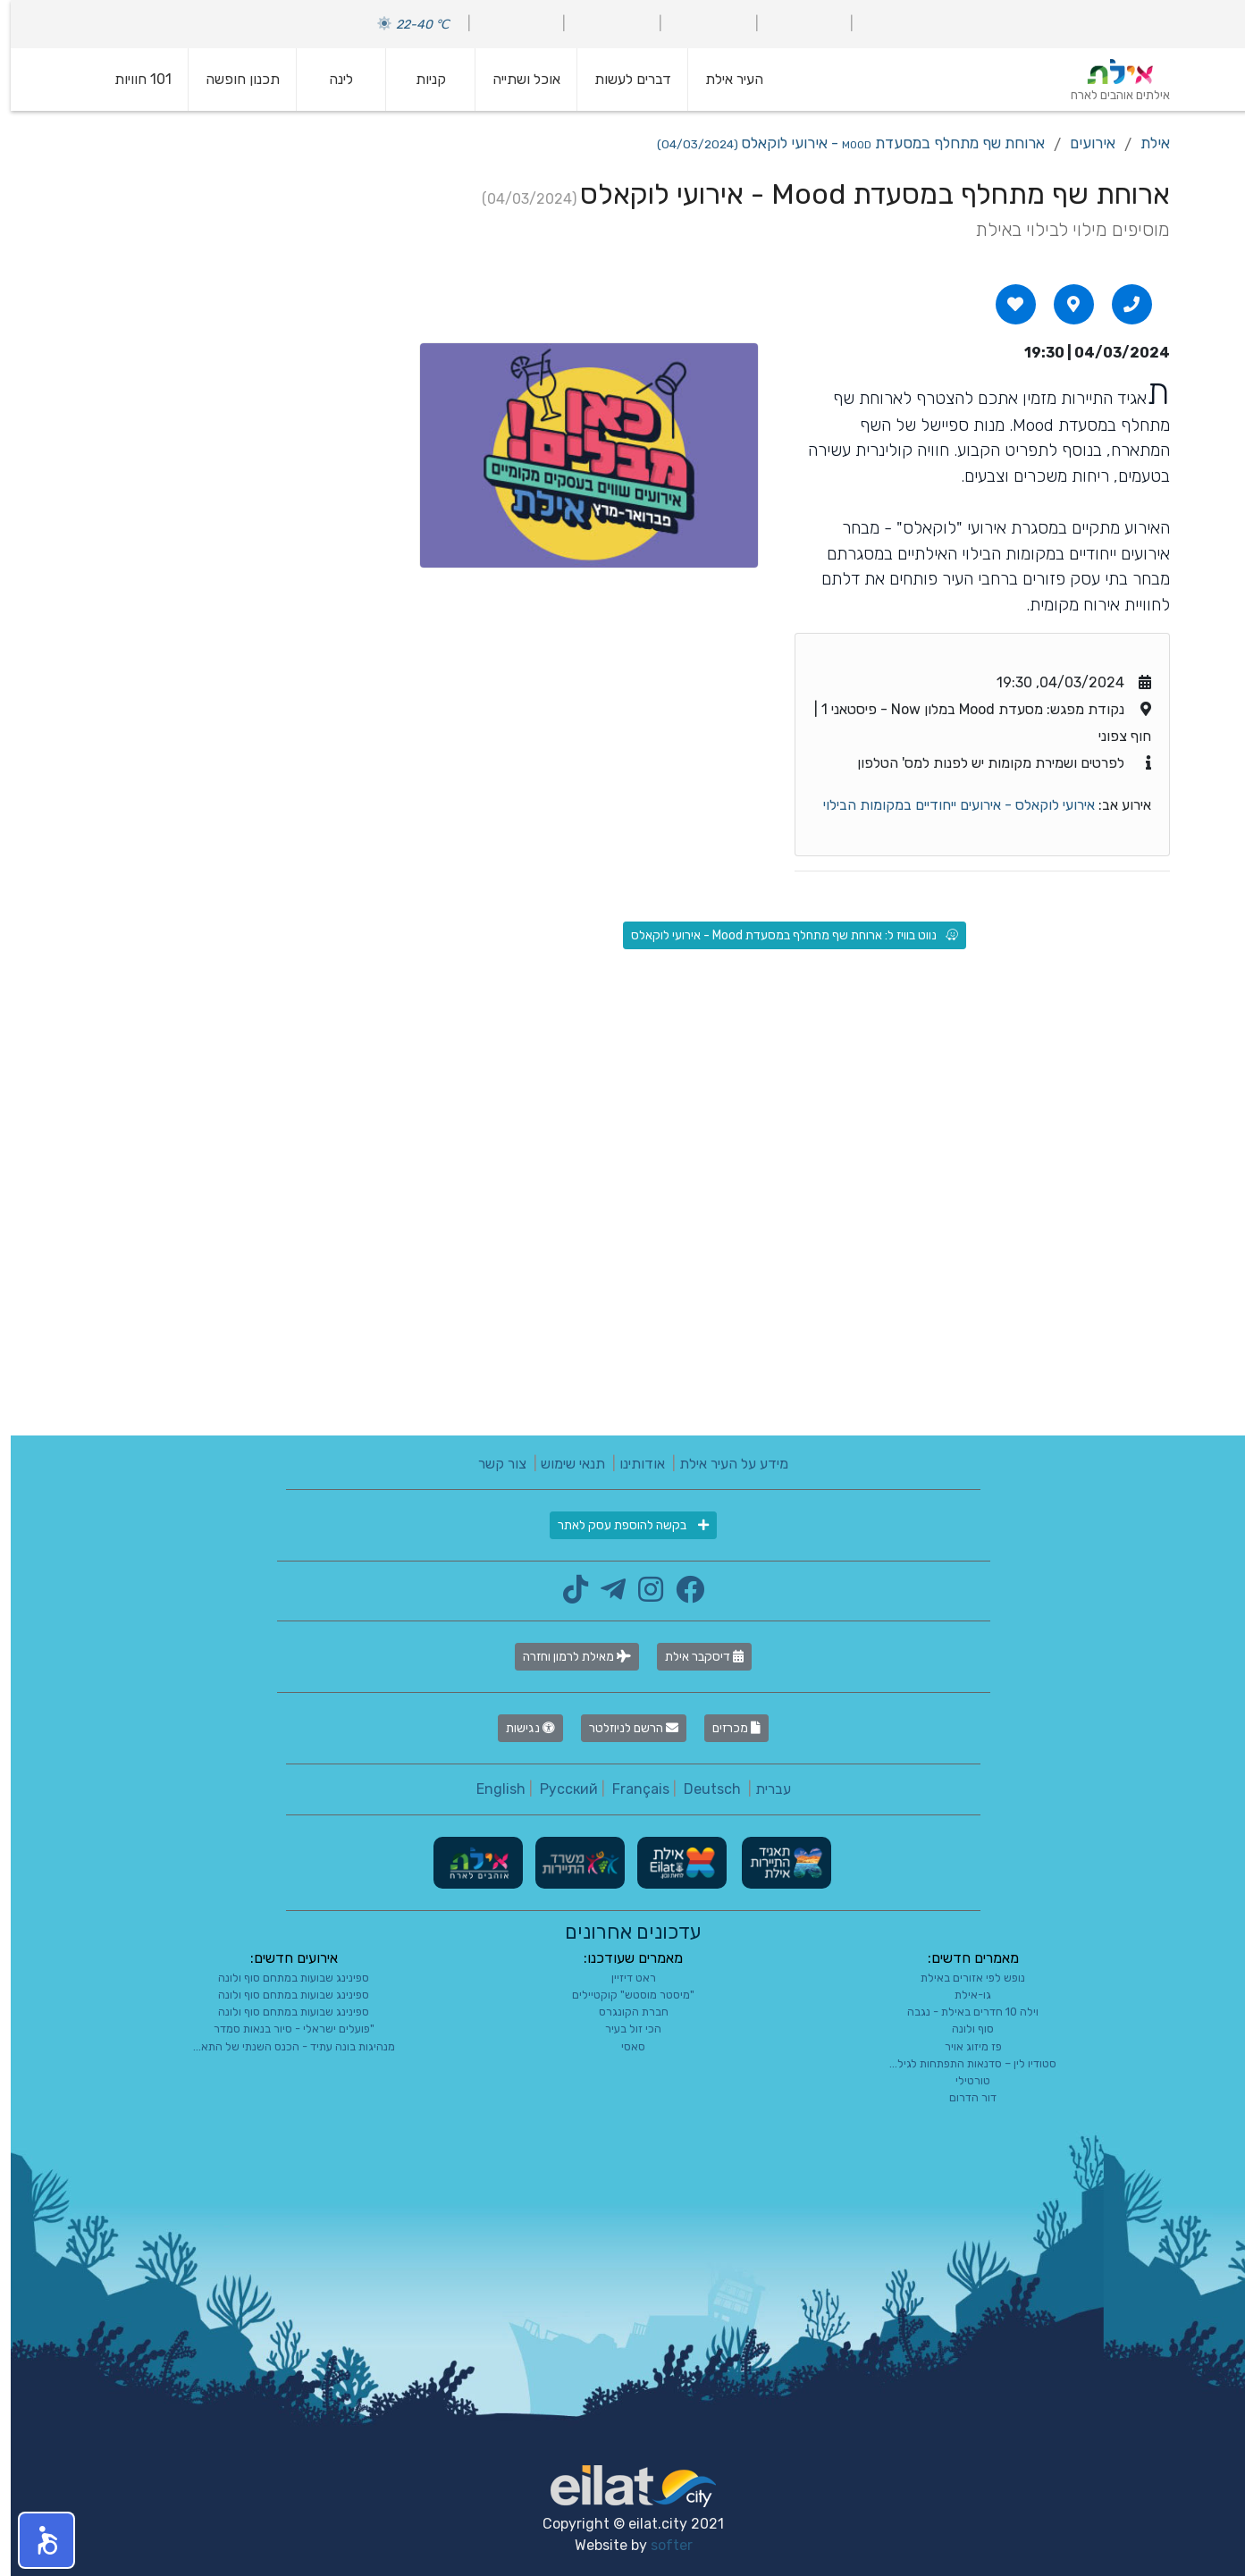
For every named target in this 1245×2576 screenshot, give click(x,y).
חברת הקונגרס (623, 2011)
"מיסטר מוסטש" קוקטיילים (622, 1994)
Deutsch (701, 1788)
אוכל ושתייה (516, 79)
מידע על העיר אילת (723, 1463)
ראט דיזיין (623, 1977)
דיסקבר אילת (693, 1656)
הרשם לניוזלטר (623, 1728)
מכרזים (726, 1728)
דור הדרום (962, 2097)
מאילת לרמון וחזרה (566, 1656)
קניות (420, 79)
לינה (330, 79)
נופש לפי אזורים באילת (962, 1977)
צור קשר (491, 1463)
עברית (762, 1788)
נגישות (519, 1728)
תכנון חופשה (232, 79)
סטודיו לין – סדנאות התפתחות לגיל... (962, 2063)
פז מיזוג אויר (962, 2046)
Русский (558, 1788)
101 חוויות (132, 79)
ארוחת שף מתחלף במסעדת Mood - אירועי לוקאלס (840, 143)
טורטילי (962, 2080)
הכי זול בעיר (622, 2028)
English (490, 1788)
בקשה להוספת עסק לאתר (622, 1525)
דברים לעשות (622, 79)
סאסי (622, 2046)
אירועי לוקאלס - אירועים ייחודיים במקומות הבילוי (948, 804)
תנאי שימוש (562, 1463)
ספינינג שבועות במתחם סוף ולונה (282, 1977)
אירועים (1082, 143)
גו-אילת (962, 1994)
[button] (36, 2540)
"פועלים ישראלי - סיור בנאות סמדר (283, 2028)
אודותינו (631, 1463)
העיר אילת (723, 79)
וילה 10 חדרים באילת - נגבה (962, 2011)
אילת (1144, 143)
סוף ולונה (962, 2028)
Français (630, 1788)
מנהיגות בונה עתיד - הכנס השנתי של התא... (283, 2046)
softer (661, 2545)
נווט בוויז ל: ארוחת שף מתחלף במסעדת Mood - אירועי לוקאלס (783, 935)
